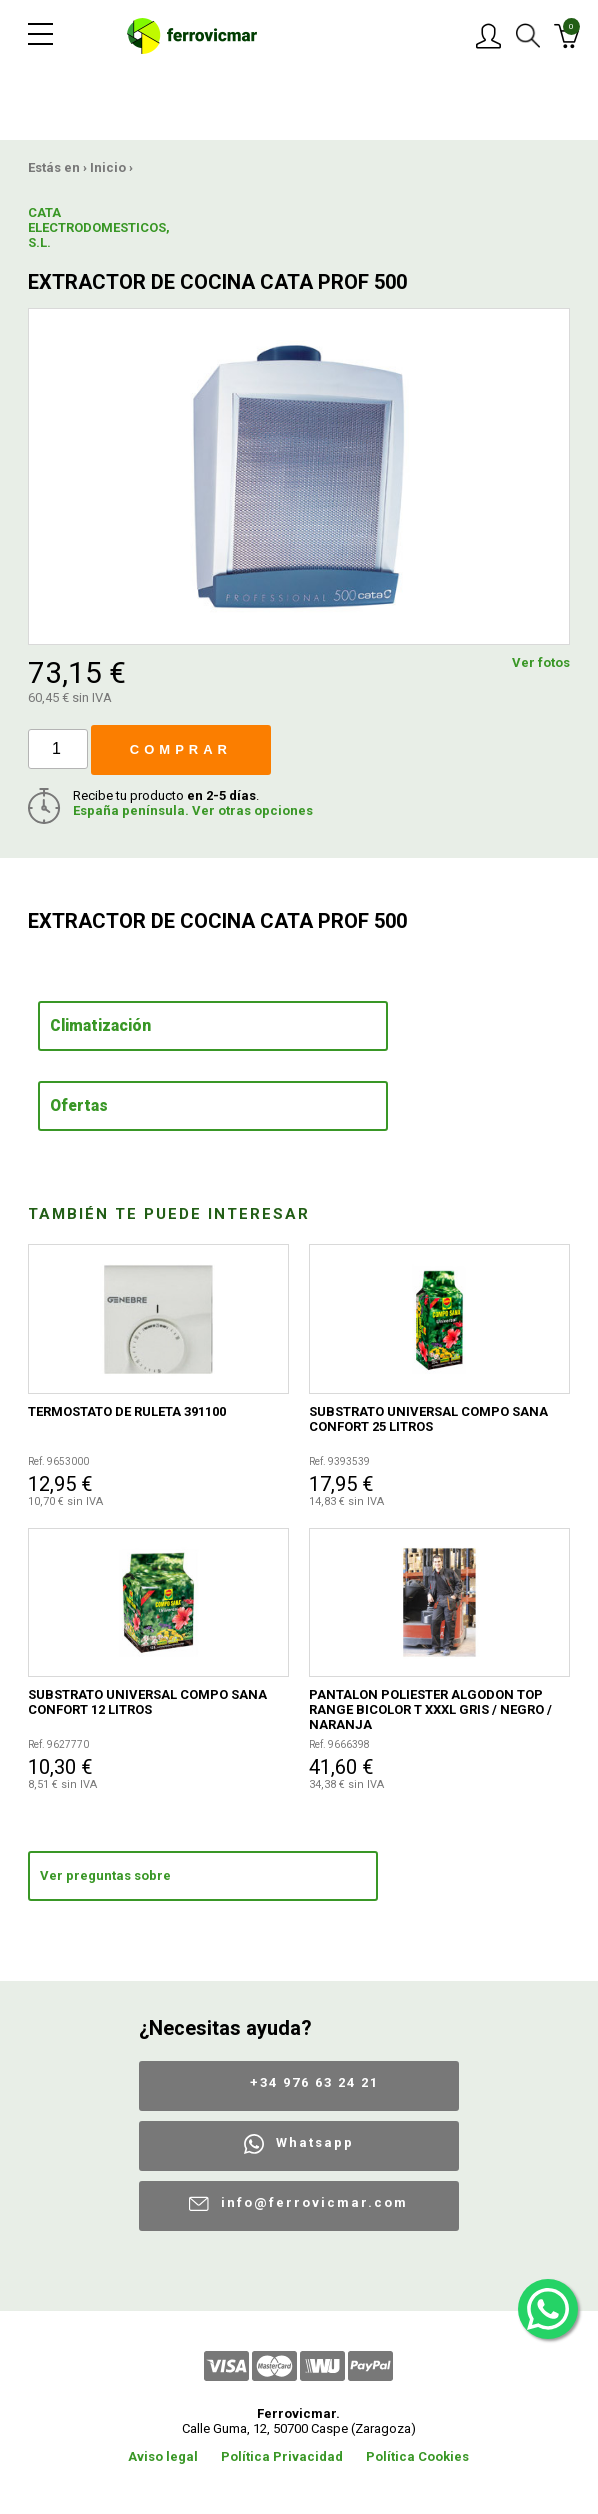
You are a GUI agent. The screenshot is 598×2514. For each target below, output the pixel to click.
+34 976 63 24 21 (314, 2082)
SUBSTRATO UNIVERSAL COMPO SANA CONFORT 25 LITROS (428, 1419)
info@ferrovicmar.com (314, 2202)
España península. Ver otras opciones (193, 810)
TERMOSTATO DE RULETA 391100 (127, 1411)
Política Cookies (417, 2456)
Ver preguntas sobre (105, 1875)
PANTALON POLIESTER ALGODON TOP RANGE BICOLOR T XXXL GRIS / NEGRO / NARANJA (430, 1709)
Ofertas (79, 1106)
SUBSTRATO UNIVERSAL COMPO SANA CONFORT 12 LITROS (147, 1702)
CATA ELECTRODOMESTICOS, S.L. (78, 227)
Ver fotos (541, 662)
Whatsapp (315, 2142)
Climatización (100, 1026)
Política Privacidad (282, 2456)
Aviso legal (163, 2456)
